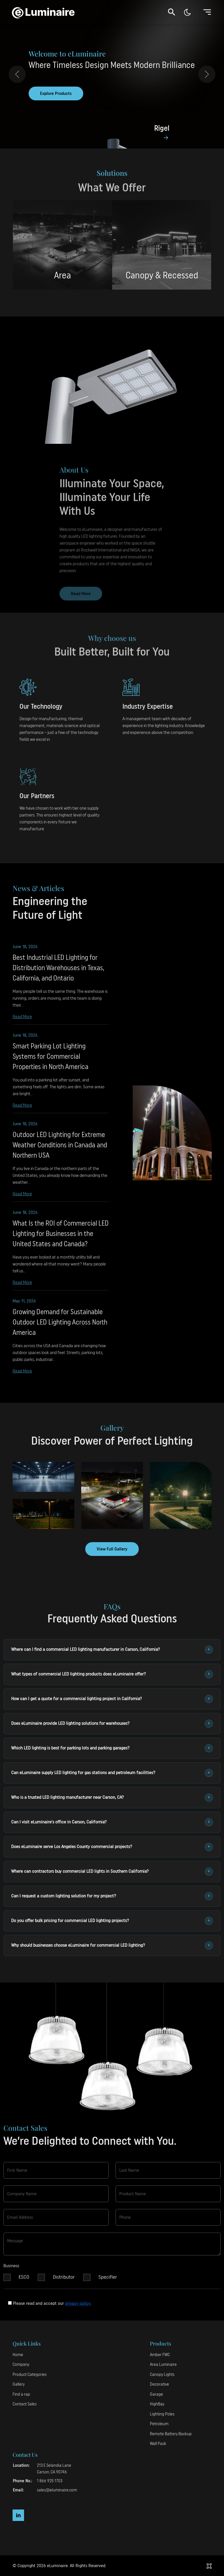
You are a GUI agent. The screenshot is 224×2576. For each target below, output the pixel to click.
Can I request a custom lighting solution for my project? (112, 1896)
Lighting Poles (162, 2414)
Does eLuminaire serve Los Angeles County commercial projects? (112, 1847)
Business (11, 2270)
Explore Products (56, 94)
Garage (156, 2394)
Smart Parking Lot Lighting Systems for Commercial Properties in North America (50, 1061)
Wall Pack (158, 2444)
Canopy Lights (162, 2374)
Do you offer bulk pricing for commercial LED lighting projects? (112, 1921)
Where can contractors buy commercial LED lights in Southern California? (112, 1872)
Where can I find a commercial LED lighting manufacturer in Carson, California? (112, 1650)
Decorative (159, 2384)
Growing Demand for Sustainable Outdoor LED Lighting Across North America (60, 1327)
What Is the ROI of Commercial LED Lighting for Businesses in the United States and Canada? (61, 1238)
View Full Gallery (112, 1549)
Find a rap (21, 2394)
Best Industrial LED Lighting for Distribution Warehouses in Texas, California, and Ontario (58, 973)
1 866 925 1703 (49, 2481)
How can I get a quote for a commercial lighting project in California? (112, 1699)
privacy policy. (78, 2303)
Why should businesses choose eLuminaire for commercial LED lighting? (112, 1946)
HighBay (157, 2404)
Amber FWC (160, 2355)
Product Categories (30, 2374)
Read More (22, 1021)
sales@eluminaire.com (57, 2490)
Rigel (161, 129)
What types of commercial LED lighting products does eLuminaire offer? (112, 1674)
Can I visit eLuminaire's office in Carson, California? (112, 1822)
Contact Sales (25, 2404)
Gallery (19, 2384)
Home (18, 2355)
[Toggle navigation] (207, 12)
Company (21, 2364)
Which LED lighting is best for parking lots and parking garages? (112, 1748)
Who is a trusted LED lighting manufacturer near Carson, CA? (112, 1798)
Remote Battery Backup (171, 2434)
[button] (172, 11)
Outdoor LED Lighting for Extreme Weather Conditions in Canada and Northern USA (60, 1150)
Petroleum (159, 2424)
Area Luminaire (163, 2364)
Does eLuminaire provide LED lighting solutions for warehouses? (112, 1724)
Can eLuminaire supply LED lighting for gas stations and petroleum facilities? (112, 1773)
